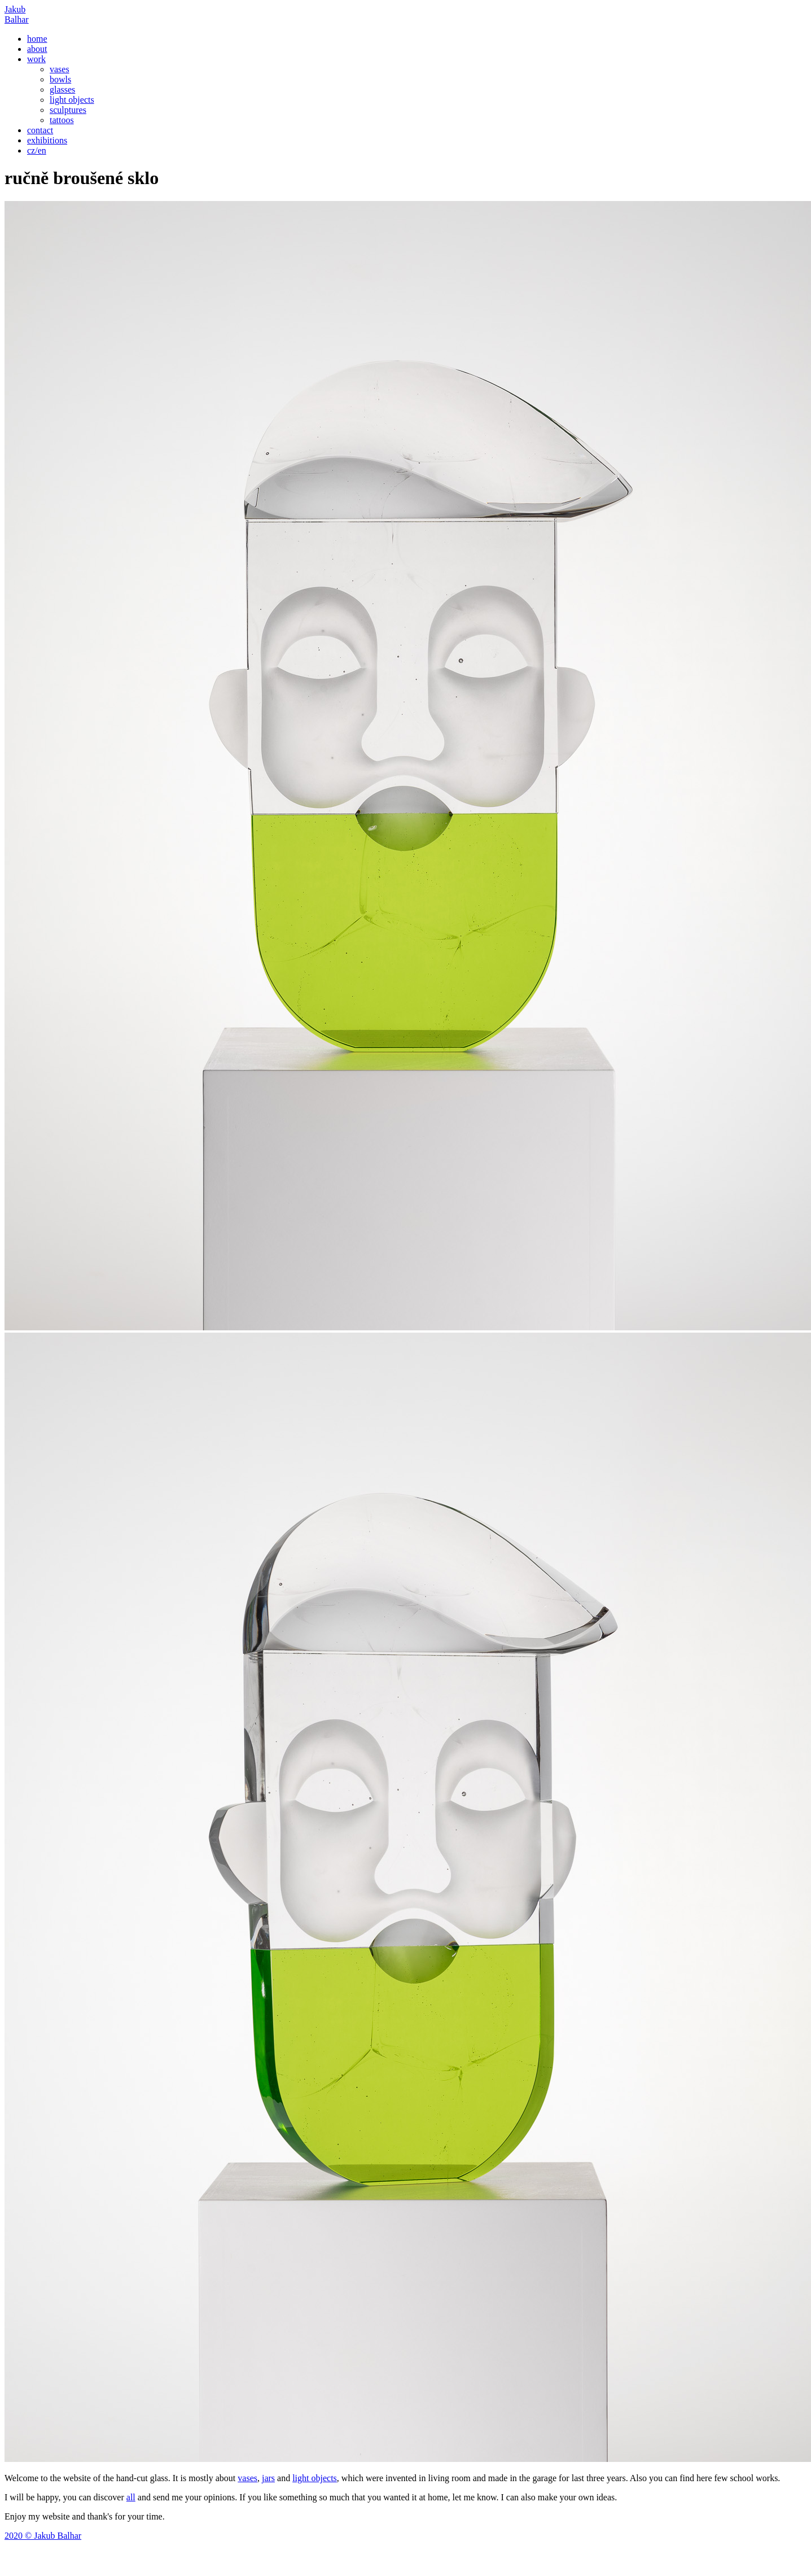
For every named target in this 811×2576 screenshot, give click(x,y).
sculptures (68, 110)
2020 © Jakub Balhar (43, 2535)
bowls (60, 79)
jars (268, 2478)
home (37, 38)
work (36, 59)
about (37, 49)
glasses (62, 89)
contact (40, 130)
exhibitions (47, 140)
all (130, 2497)
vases (59, 69)
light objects (72, 99)
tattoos (62, 120)
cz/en (36, 150)
